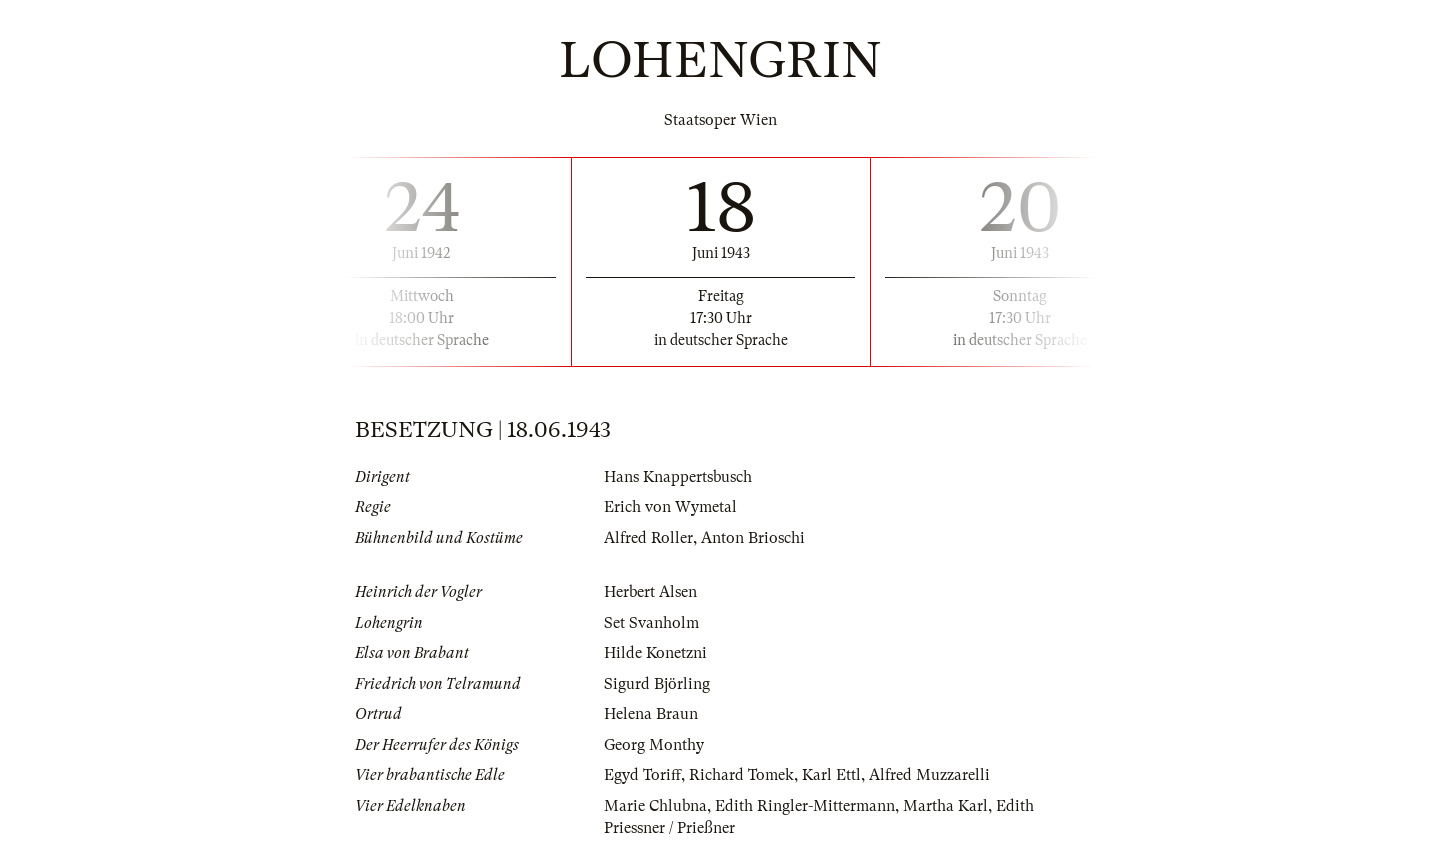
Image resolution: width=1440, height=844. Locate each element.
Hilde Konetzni (655, 653)
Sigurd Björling (657, 684)
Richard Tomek (741, 775)
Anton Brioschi (753, 538)
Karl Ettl (831, 775)
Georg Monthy (654, 745)
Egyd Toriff (642, 775)
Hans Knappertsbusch (678, 477)
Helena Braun (651, 714)
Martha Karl (945, 806)
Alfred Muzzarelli (929, 775)
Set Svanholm (651, 623)
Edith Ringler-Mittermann (805, 806)
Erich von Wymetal (670, 507)
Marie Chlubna (655, 806)
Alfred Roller (648, 538)
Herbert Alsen (650, 592)
